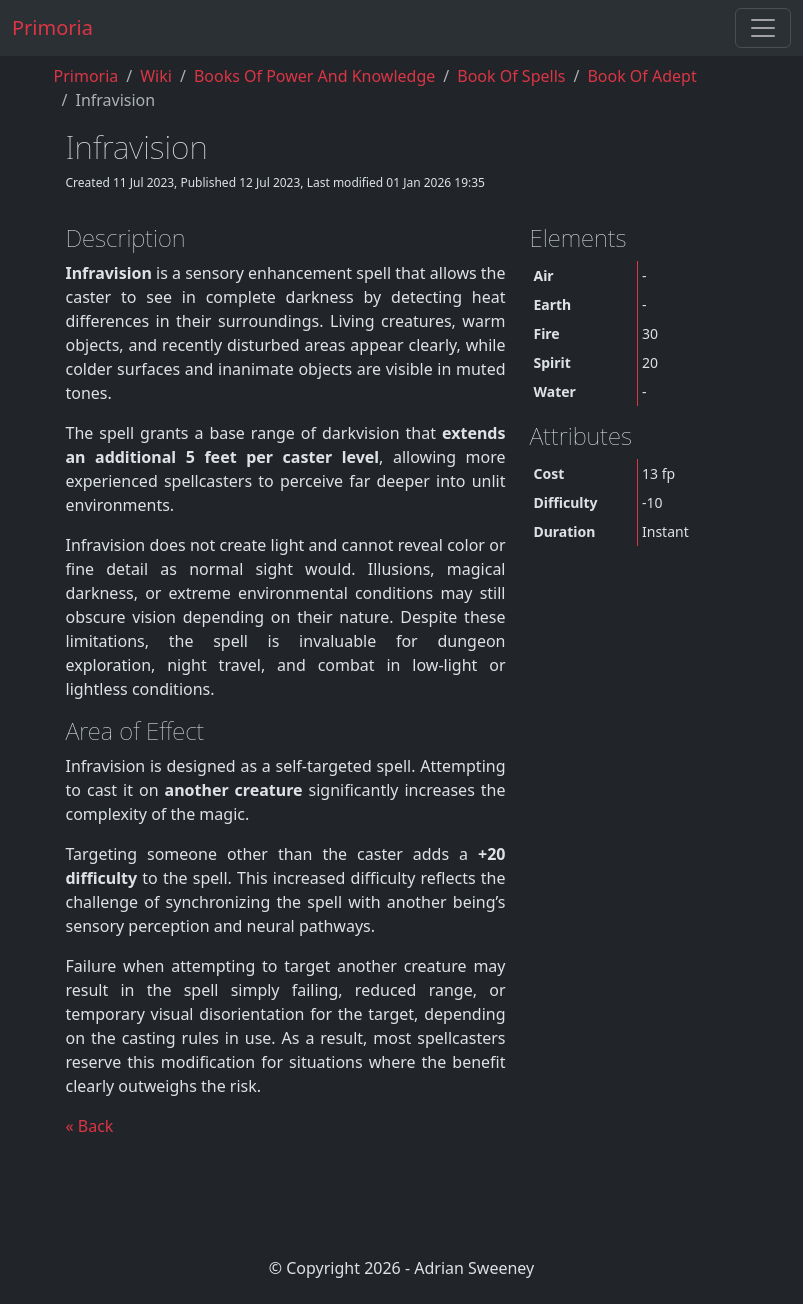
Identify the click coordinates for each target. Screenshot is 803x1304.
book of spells (511, 76)
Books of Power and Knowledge (314, 76)
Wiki (156, 76)
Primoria (52, 27)
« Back (90, 1126)
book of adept (641, 76)
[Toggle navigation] (763, 28)
